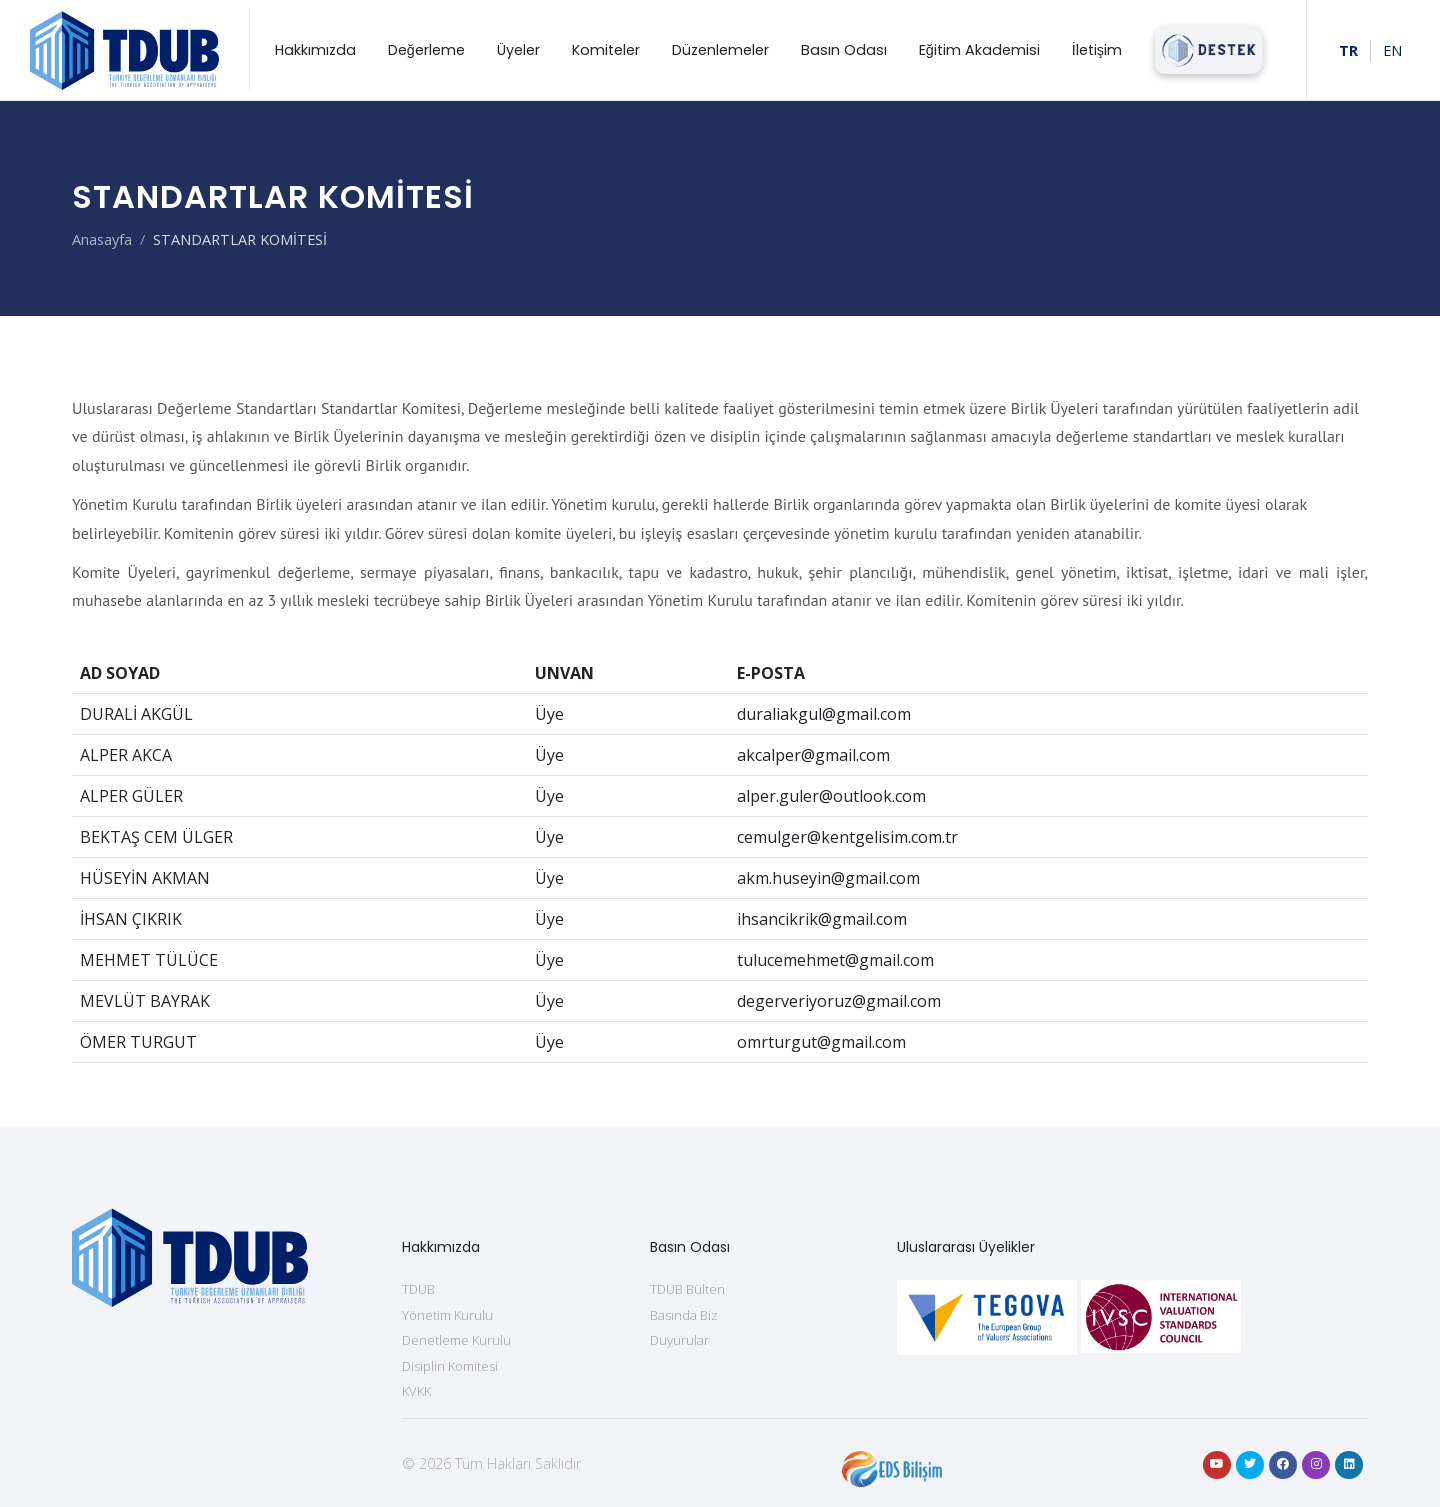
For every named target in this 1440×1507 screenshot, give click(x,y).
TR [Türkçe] (1348, 50)
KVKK (416, 1391)
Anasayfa (102, 239)
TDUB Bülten (687, 1289)
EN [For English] (1392, 50)
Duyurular (679, 1340)
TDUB (418, 1289)
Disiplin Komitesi (450, 1366)
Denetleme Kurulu (456, 1340)
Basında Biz (684, 1315)
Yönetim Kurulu (447, 1315)
